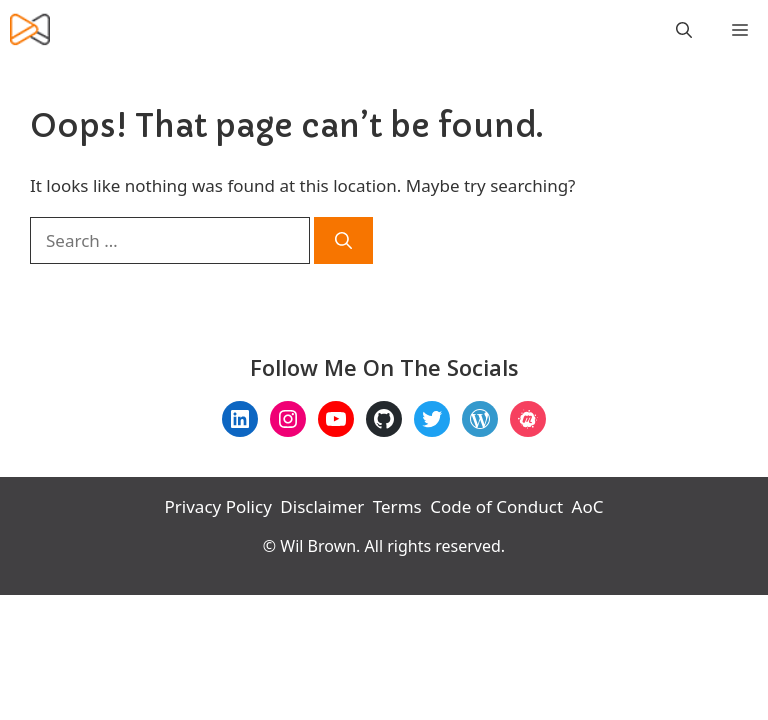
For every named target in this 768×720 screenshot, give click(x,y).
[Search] (343, 241)
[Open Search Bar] (684, 30)
